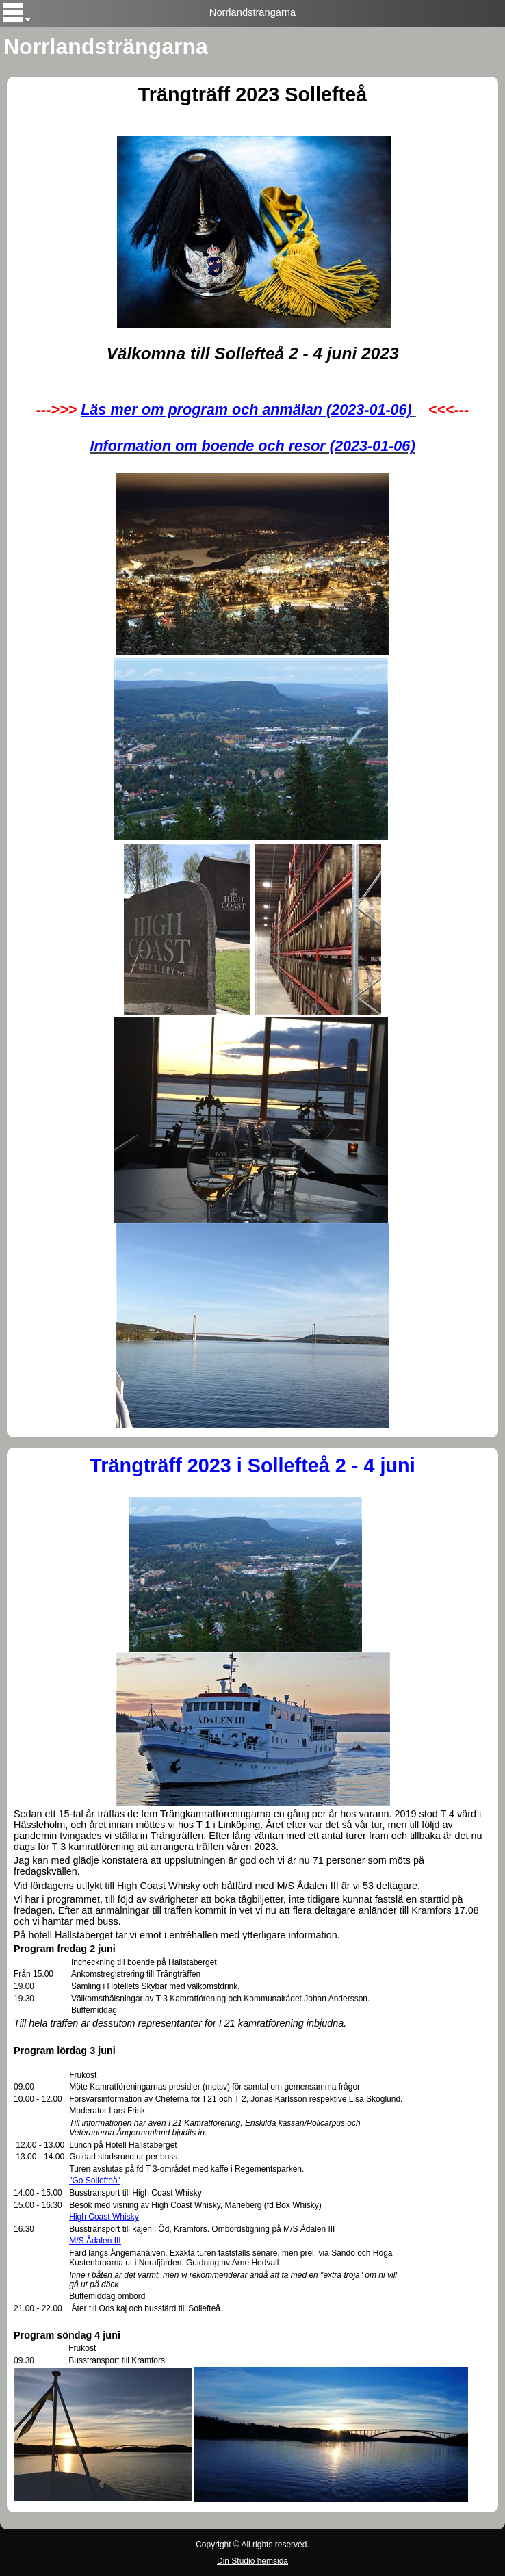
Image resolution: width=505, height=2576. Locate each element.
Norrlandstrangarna (252, 12)
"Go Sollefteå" (94, 2180)
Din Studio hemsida (252, 2561)
